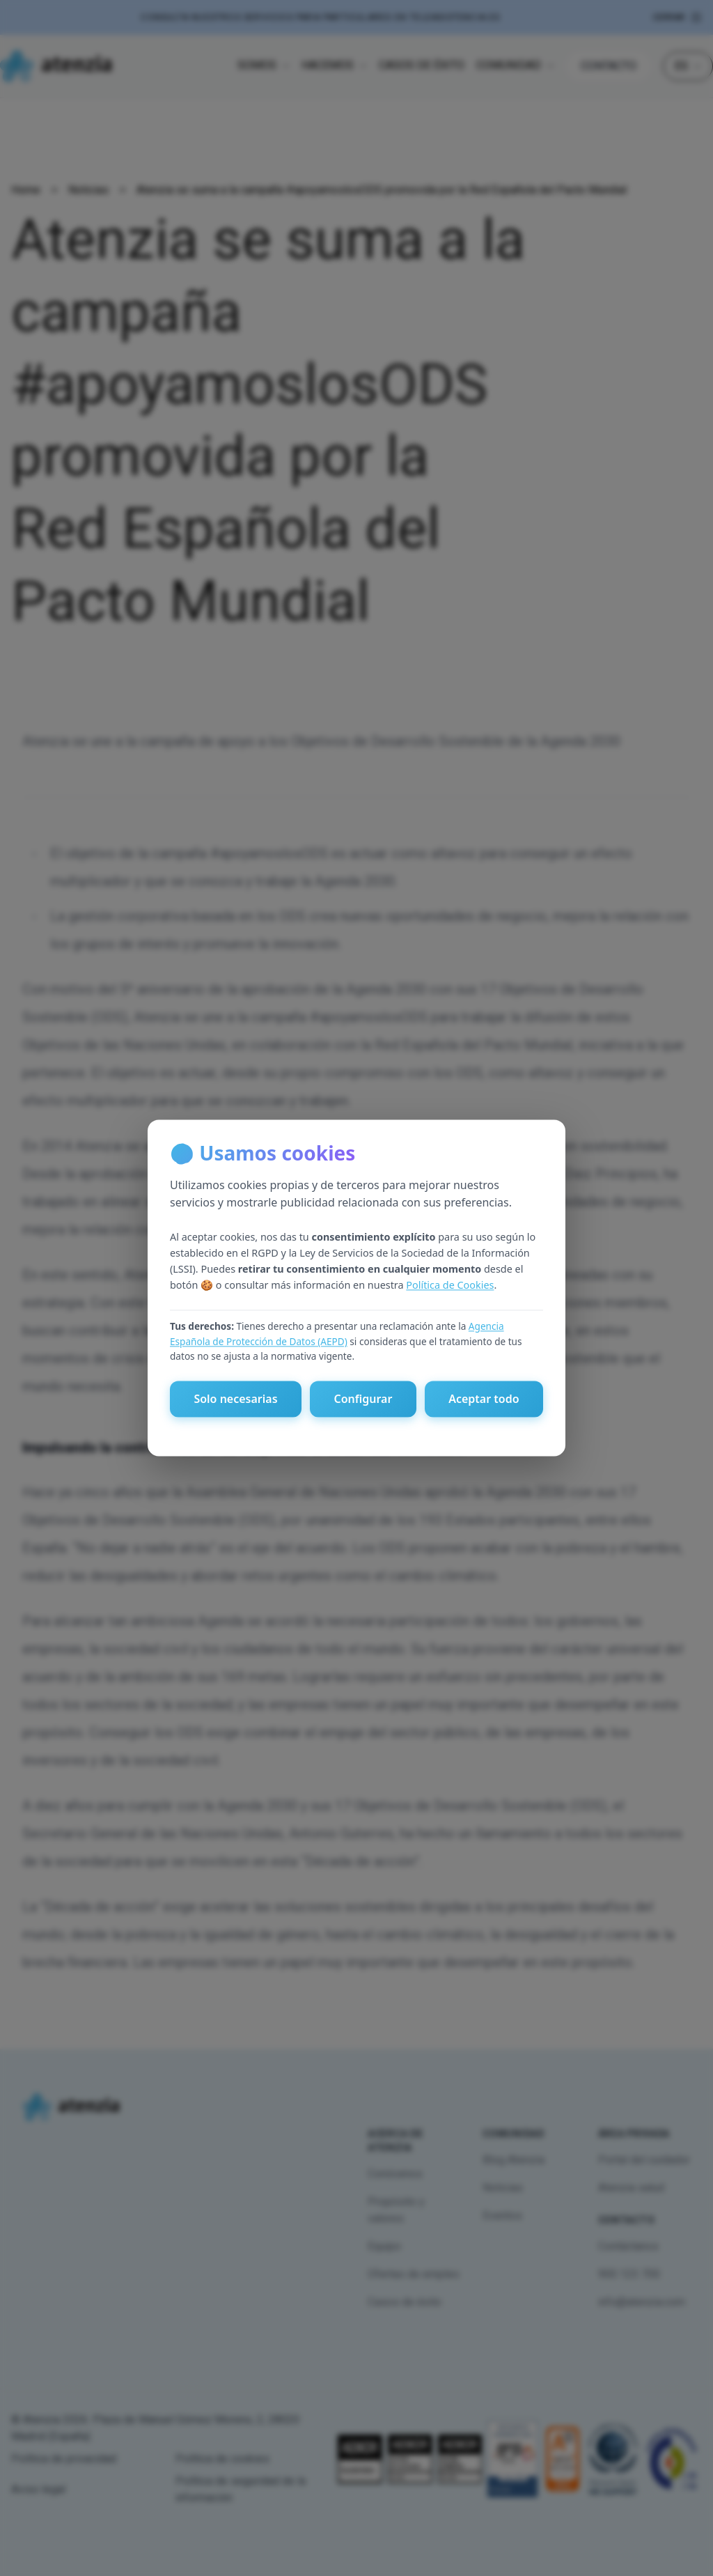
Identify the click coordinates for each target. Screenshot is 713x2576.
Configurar (363, 1399)
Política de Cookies (450, 1284)
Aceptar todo (483, 1399)
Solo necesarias (235, 1399)
